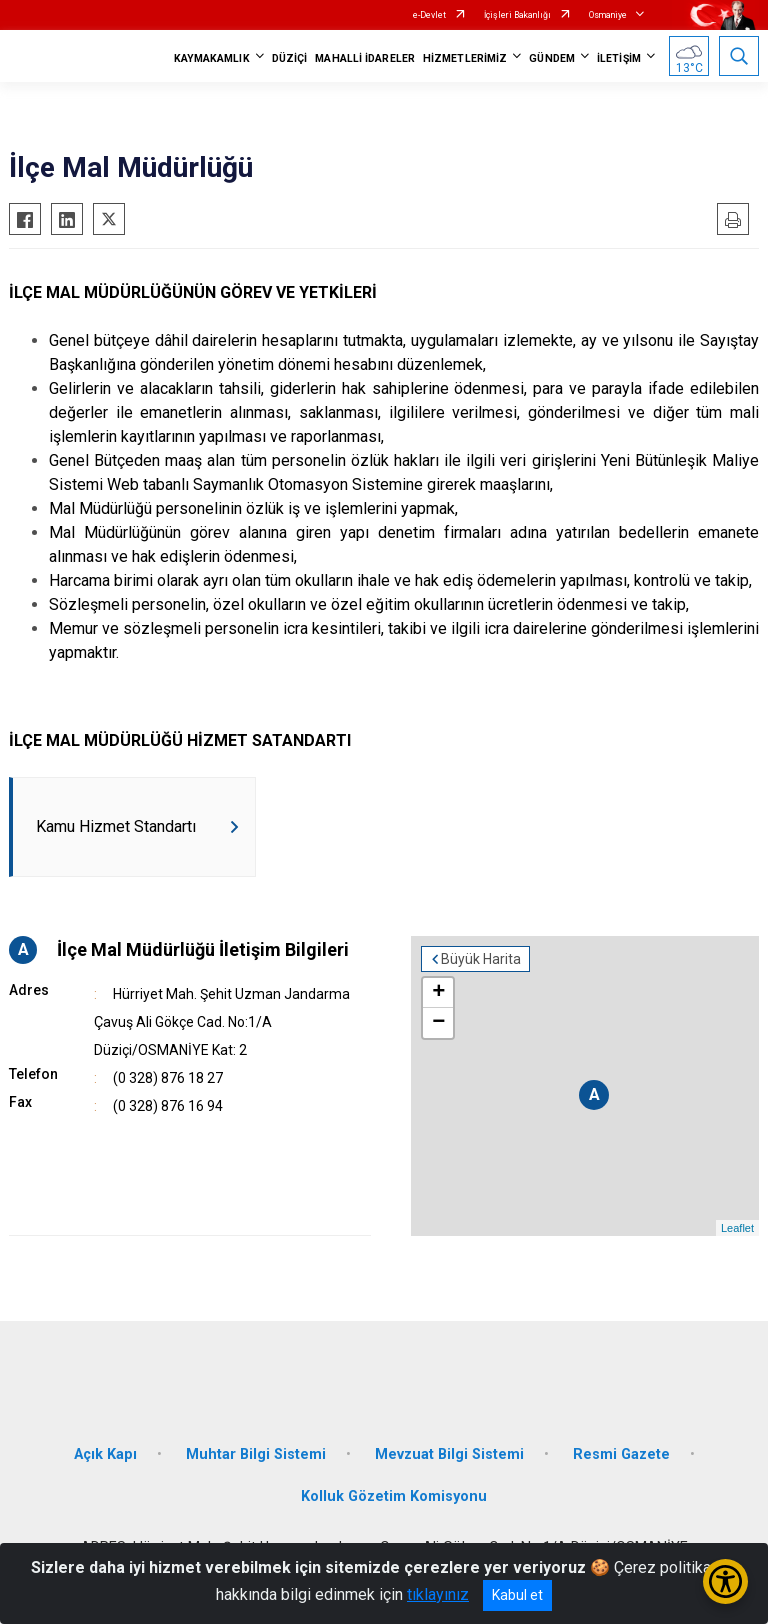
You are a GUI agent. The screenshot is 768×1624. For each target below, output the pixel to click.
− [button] (438, 1023)
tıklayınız (438, 1594)
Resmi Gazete (621, 1454)
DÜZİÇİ (290, 58)
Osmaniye (608, 15)
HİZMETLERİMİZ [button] (465, 58)
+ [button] (438, 993)
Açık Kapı (105, 1454)
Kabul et (517, 1595)
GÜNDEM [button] (552, 58)
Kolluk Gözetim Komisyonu (394, 1496)
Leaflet (737, 1228)
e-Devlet (429, 15)
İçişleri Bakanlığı (517, 15)
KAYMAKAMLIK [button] (212, 58)
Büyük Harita (481, 959)
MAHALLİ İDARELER (365, 58)
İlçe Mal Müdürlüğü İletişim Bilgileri (203, 949)
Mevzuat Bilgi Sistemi (449, 1454)
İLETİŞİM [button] (619, 58)
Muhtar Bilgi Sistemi (256, 1454)
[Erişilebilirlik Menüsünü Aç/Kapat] (725, 1581)
